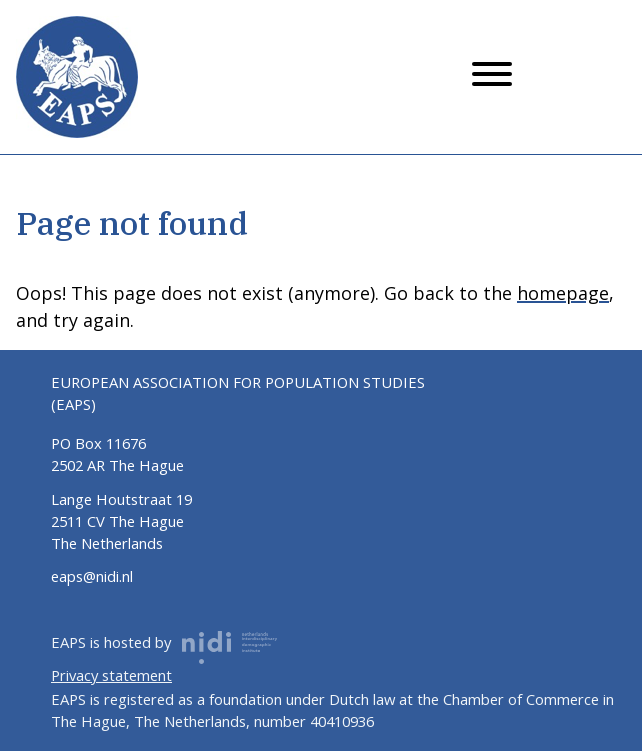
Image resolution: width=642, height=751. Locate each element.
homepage (563, 293)
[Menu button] (492, 77)
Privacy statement (111, 675)
